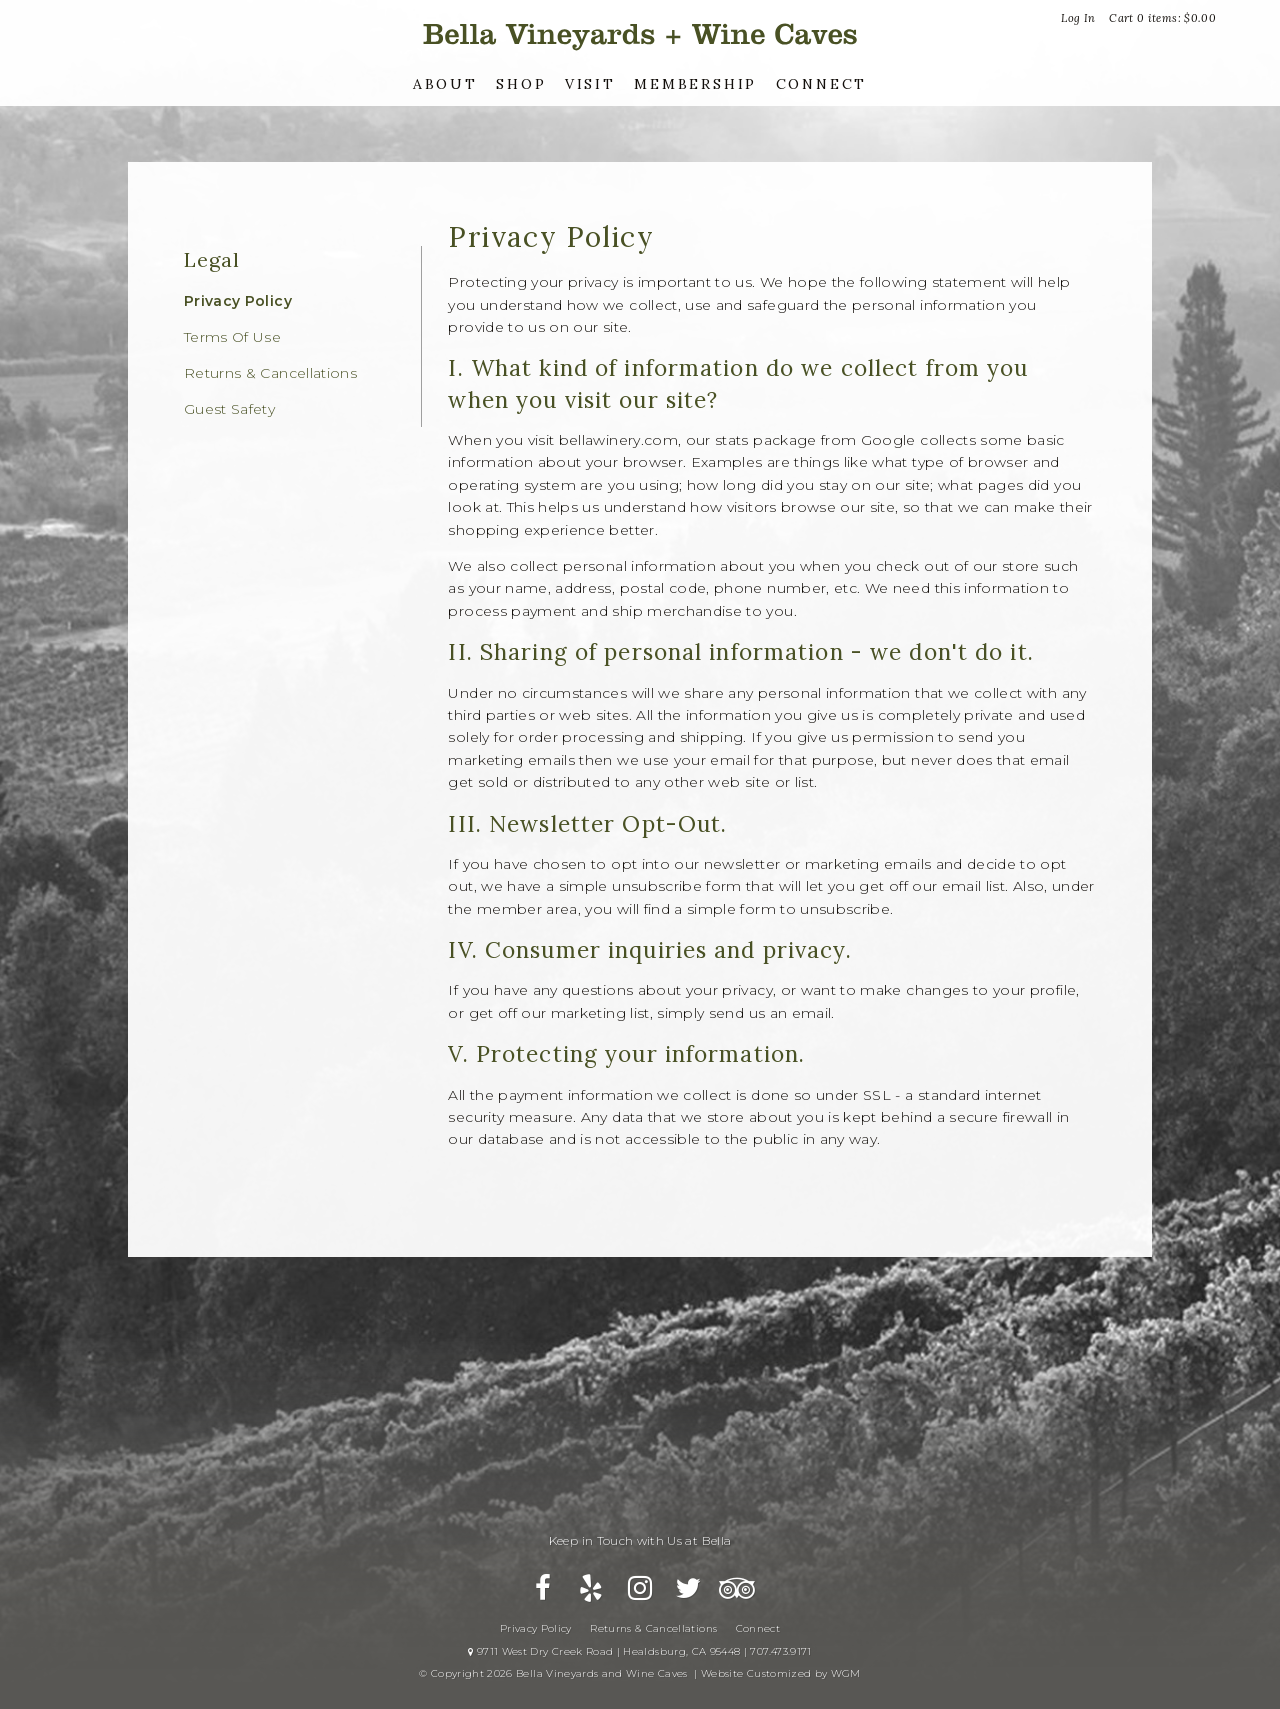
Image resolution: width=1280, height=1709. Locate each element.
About (445, 84)
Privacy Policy (238, 301)
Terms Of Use (232, 337)
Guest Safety (229, 409)
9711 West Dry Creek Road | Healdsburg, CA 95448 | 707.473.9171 (639, 1651)
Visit (590, 84)
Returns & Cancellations (270, 373)
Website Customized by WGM (781, 1673)
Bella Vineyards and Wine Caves (640, 34)
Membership (695, 84)
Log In (1078, 18)
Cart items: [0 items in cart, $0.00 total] (1162, 18)
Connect (822, 84)
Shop (521, 84)
